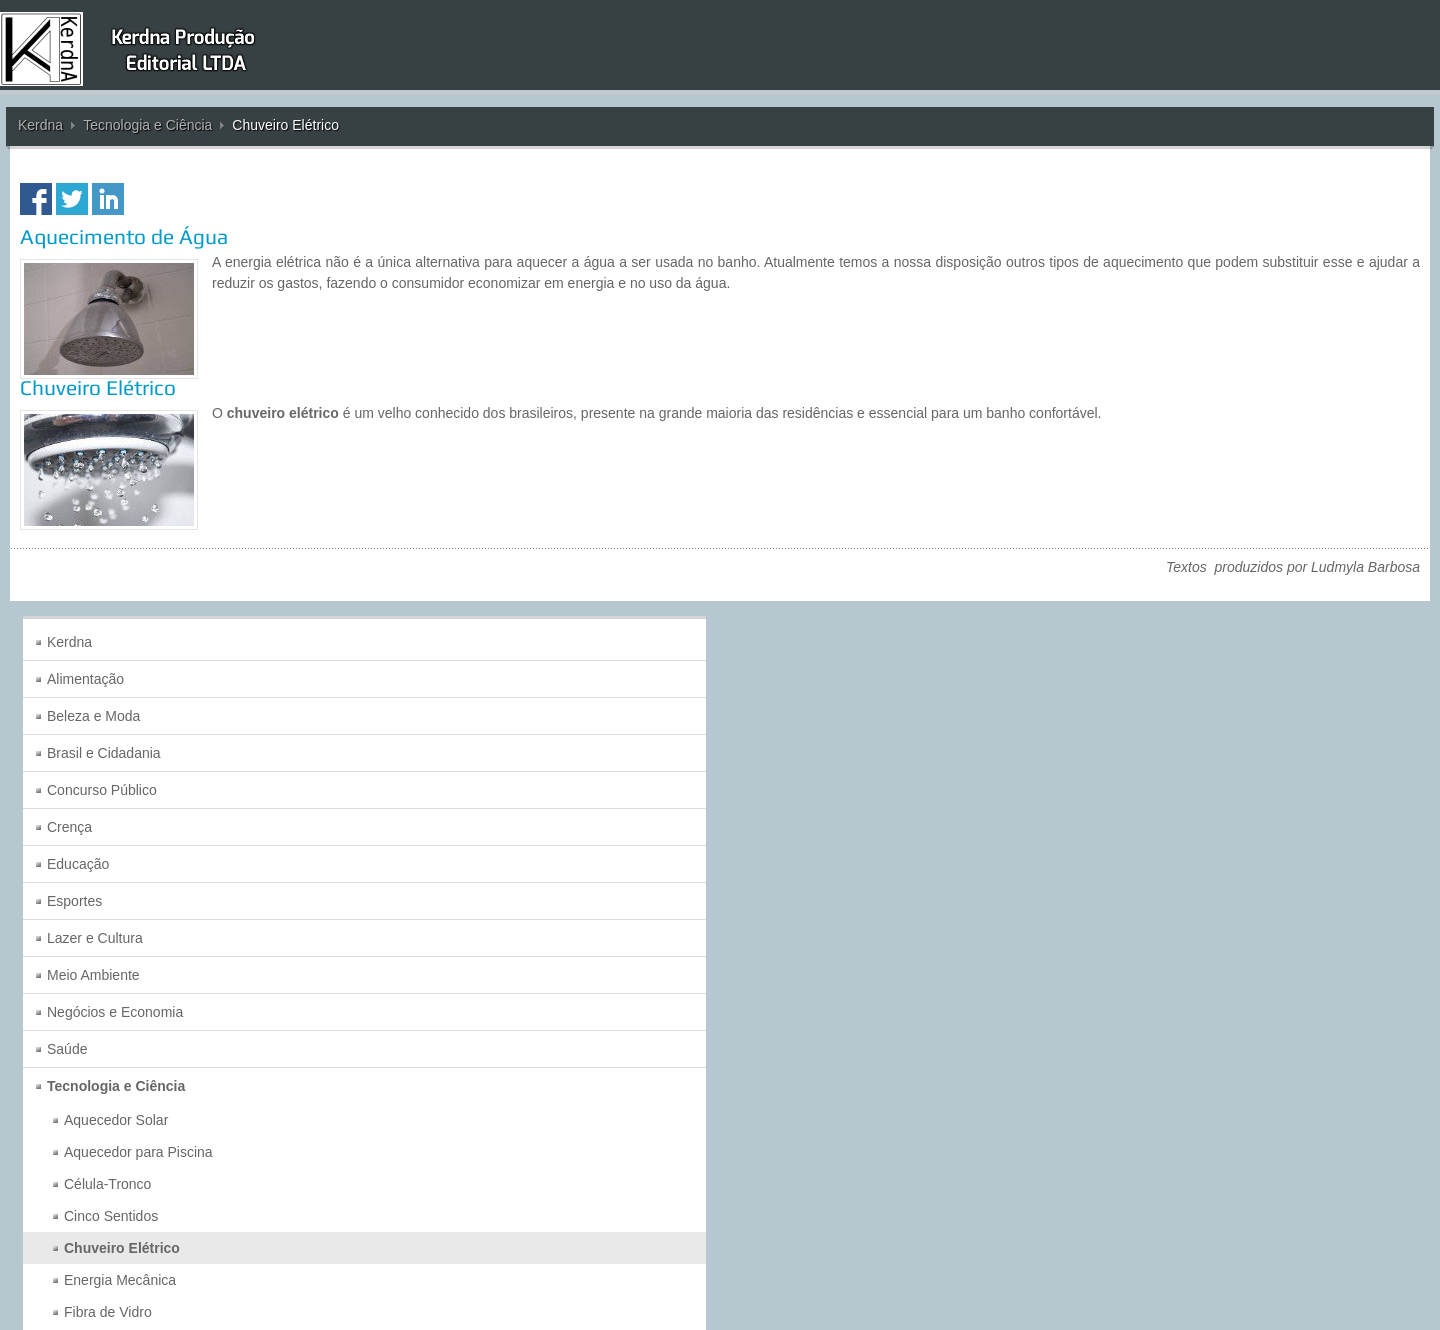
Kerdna (40, 125)
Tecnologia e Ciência (147, 125)
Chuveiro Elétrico (98, 387)
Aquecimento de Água (124, 236)
